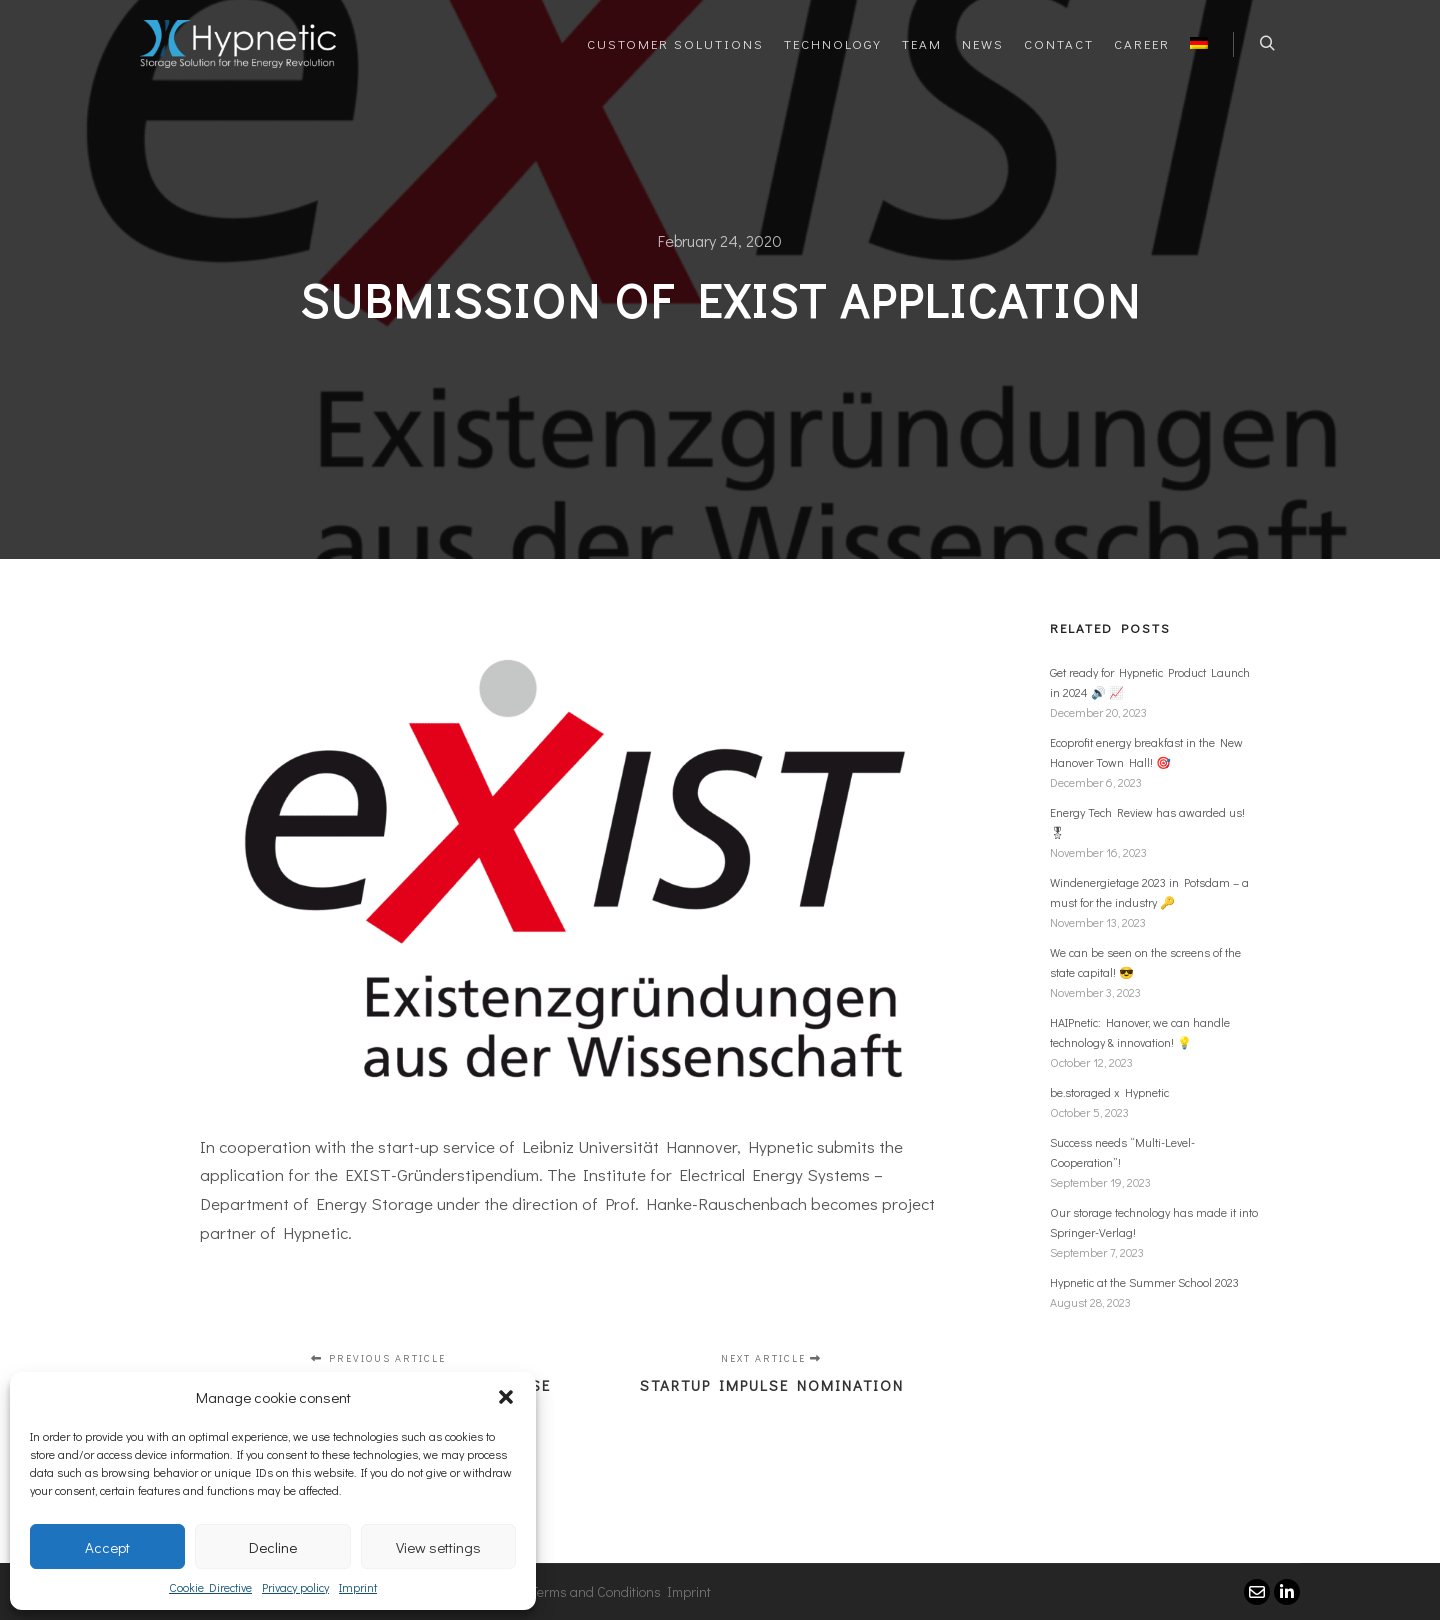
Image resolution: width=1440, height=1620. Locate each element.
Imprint (358, 1587)
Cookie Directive (210, 1587)
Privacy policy (295, 1587)
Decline (273, 1547)
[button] (506, 1397)
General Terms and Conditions (571, 1591)
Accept (107, 1547)
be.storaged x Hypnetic (1109, 1092)
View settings (438, 1547)
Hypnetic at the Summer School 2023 (1144, 1282)
